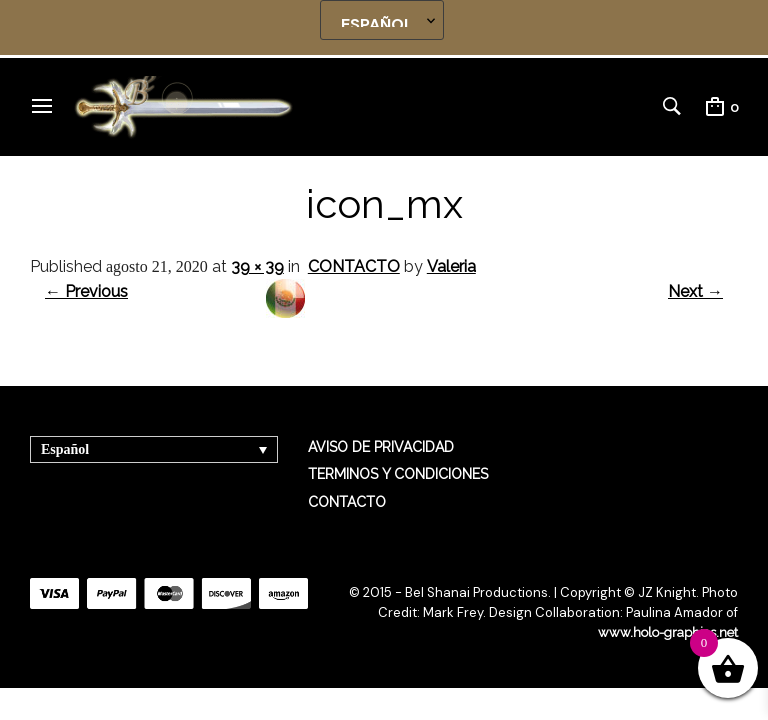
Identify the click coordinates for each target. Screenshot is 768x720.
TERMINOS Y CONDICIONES (398, 474)
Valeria (451, 266)
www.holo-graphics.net (668, 632)
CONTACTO (354, 266)
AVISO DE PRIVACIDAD (381, 447)
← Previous (86, 291)
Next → (695, 291)
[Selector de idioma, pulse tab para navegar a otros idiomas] (154, 449)
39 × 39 (257, 266)
